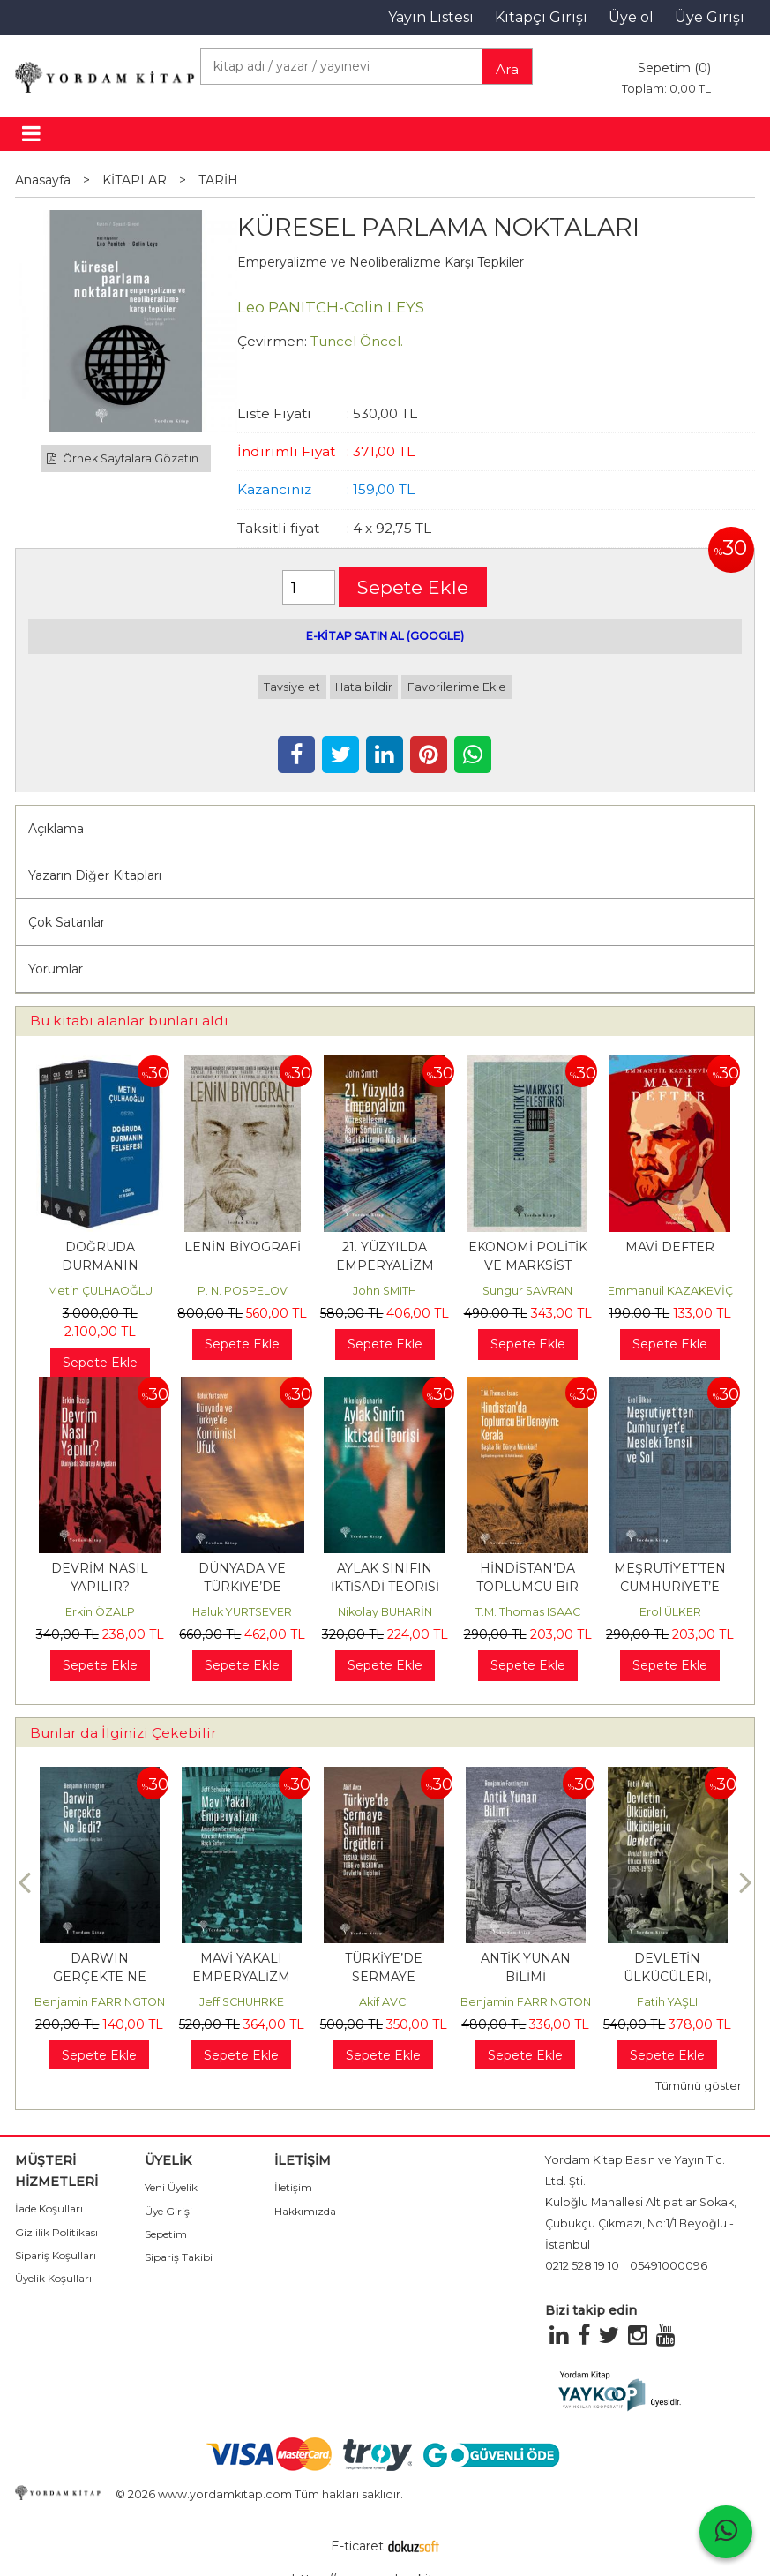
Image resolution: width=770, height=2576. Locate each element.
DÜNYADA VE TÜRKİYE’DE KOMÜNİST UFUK (242, 1586)
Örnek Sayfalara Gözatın (122, 458)
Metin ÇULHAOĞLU (100, 1290)
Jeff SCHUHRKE (241, 2002)
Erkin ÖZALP (100, 1611)
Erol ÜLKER (670, 1611)
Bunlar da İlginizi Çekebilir (123, 1732)
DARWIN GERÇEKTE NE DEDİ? (99, 1976)
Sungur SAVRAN (527, 1290)
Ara (507, 69)
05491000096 (668, 2265)
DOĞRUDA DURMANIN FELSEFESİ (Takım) (100, 1265)
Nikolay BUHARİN (385, 1611)
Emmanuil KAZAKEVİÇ (670, 1290)
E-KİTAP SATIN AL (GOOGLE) (385, 635)
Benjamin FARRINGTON (99, 2002)
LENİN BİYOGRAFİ (242, 1247)
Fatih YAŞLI (667, 2002)
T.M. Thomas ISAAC (527, 1611)
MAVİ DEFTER (669, 1247)
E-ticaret (357, 2546)
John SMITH (384, 1290)
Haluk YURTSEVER (242, 1611)
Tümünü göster (698, 2085)
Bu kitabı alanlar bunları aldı (129, 1020)
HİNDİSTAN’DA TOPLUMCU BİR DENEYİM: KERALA (527, 1586)
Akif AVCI (383, 2002)
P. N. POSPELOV (243, 1290)
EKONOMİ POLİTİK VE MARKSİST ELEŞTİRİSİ (527, 1265)
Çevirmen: (272, 341)
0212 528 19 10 (582, 2265)
